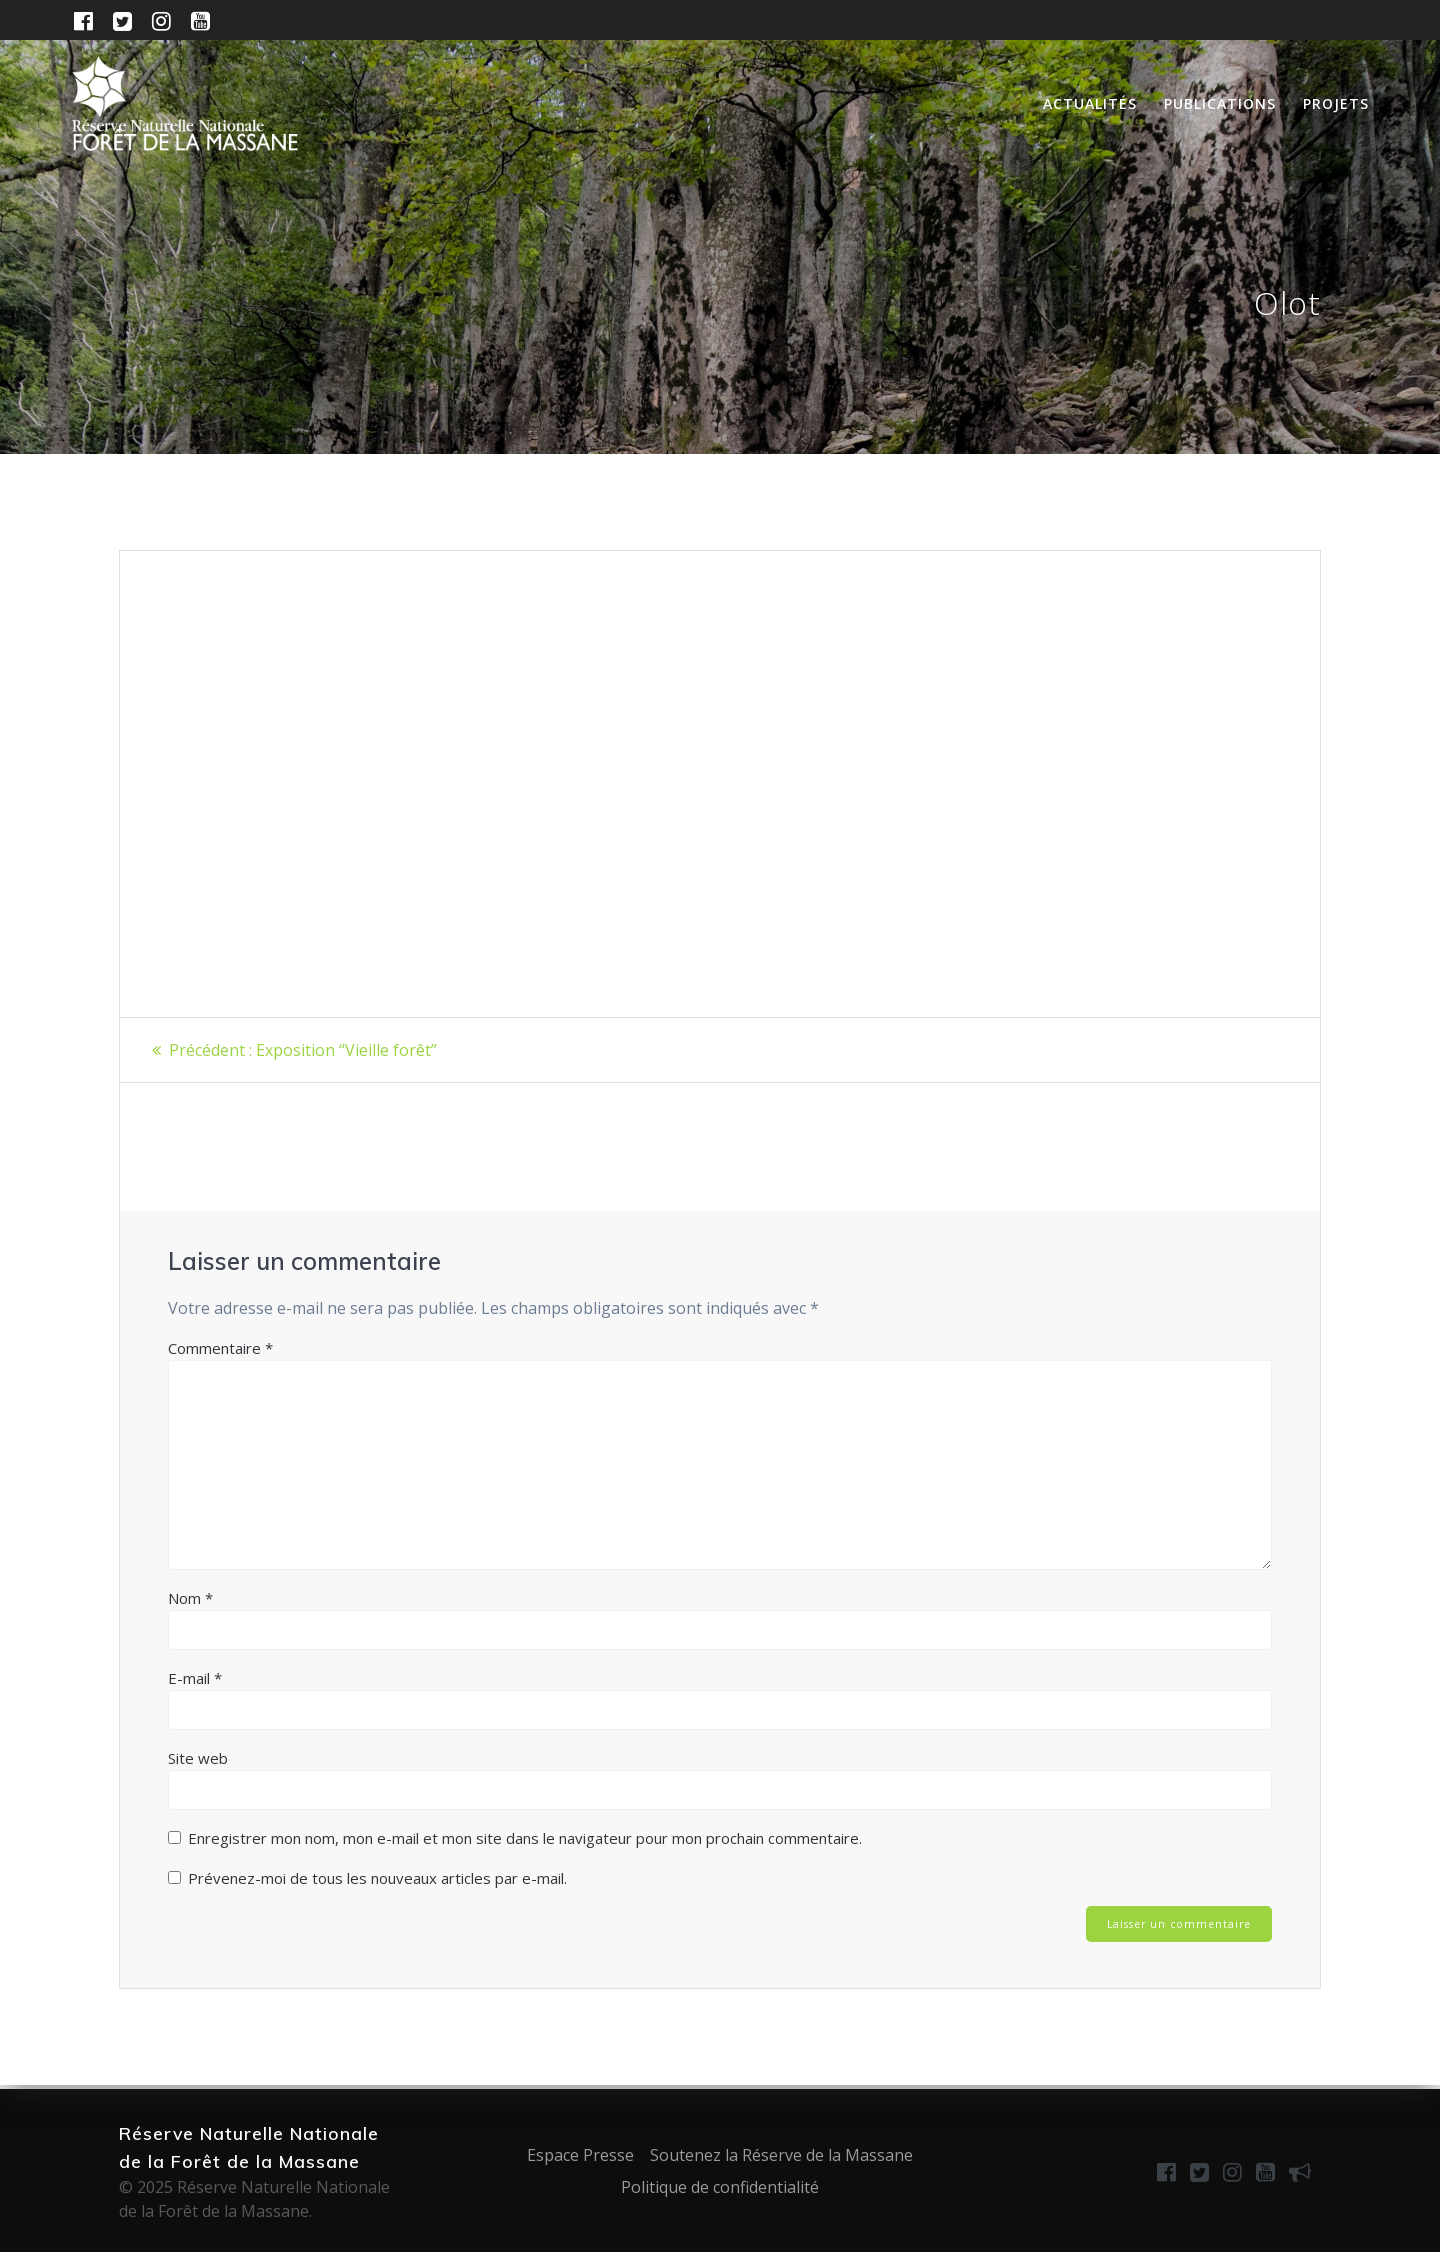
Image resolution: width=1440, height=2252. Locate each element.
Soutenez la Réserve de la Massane (781, 2155)
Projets (1336, 103)
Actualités (1090, 103)
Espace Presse (580, 2155)
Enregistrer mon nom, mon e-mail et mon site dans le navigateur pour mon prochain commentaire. (525, 1838)
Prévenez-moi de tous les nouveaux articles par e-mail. (377, 1878)
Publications (1220, 103)
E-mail (195, 1678)
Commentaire (220, 1348)
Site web (198, 1758)
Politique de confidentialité (720, 2187)
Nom (190, 1598)
